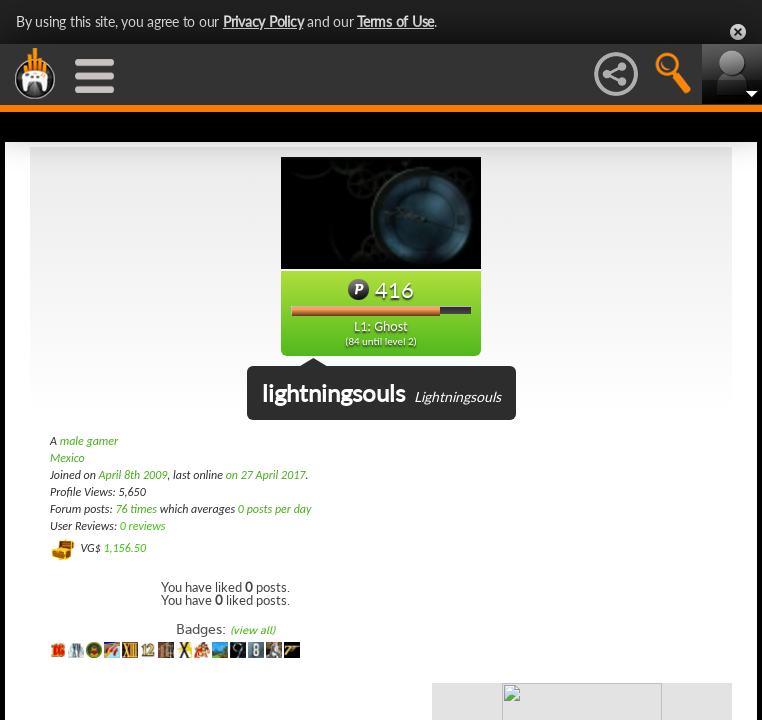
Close (738, 32)
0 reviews (143, 526)
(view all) (252, 630)
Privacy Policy (263, 21)
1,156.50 (124, 548)
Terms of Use (395, 21)
